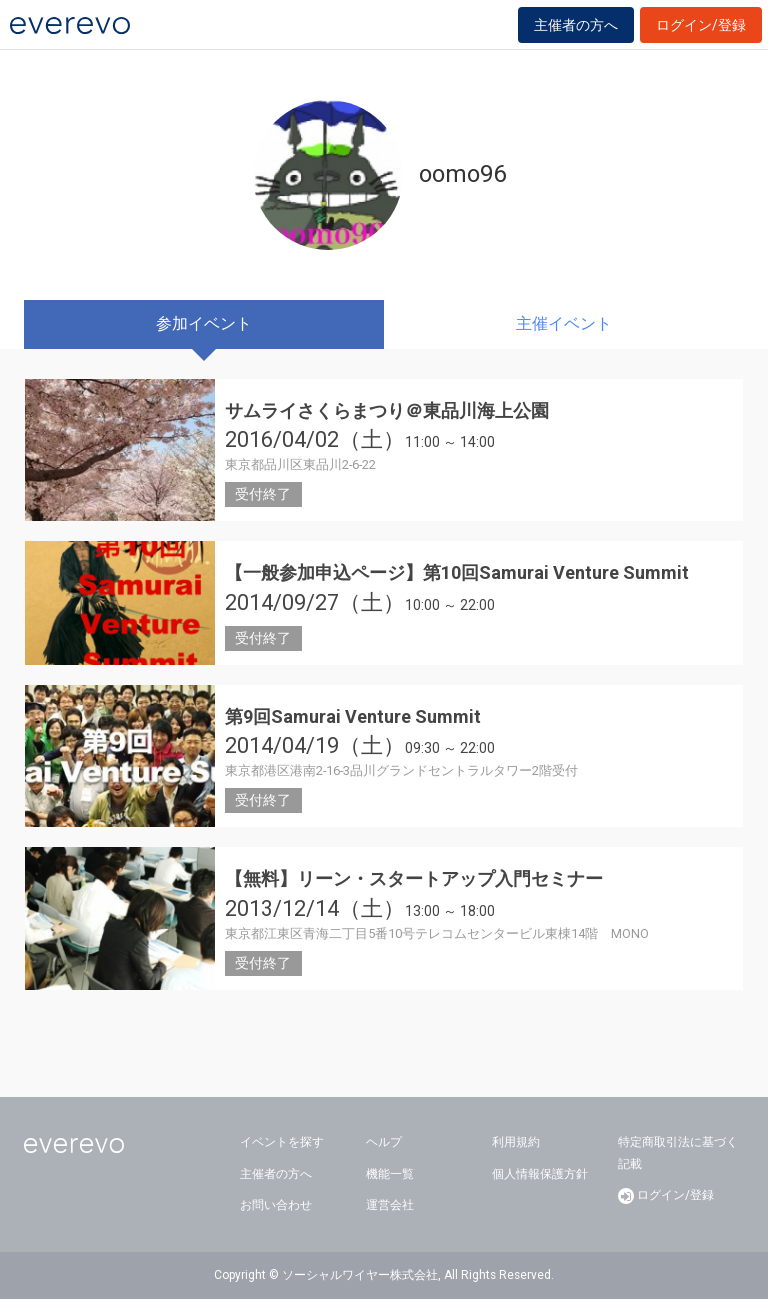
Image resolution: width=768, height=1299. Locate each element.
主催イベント (564, 323)
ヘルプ (384, 1142)
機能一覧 (390, 1174)
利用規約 (516, 1142)
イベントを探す (282, 1142)
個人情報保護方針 (540, 1174)
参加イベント (204, 323)
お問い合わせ (276, 1205)
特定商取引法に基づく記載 (678, 1153)
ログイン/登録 (701, 25)
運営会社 (390, 1205)
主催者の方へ (576, 25)
